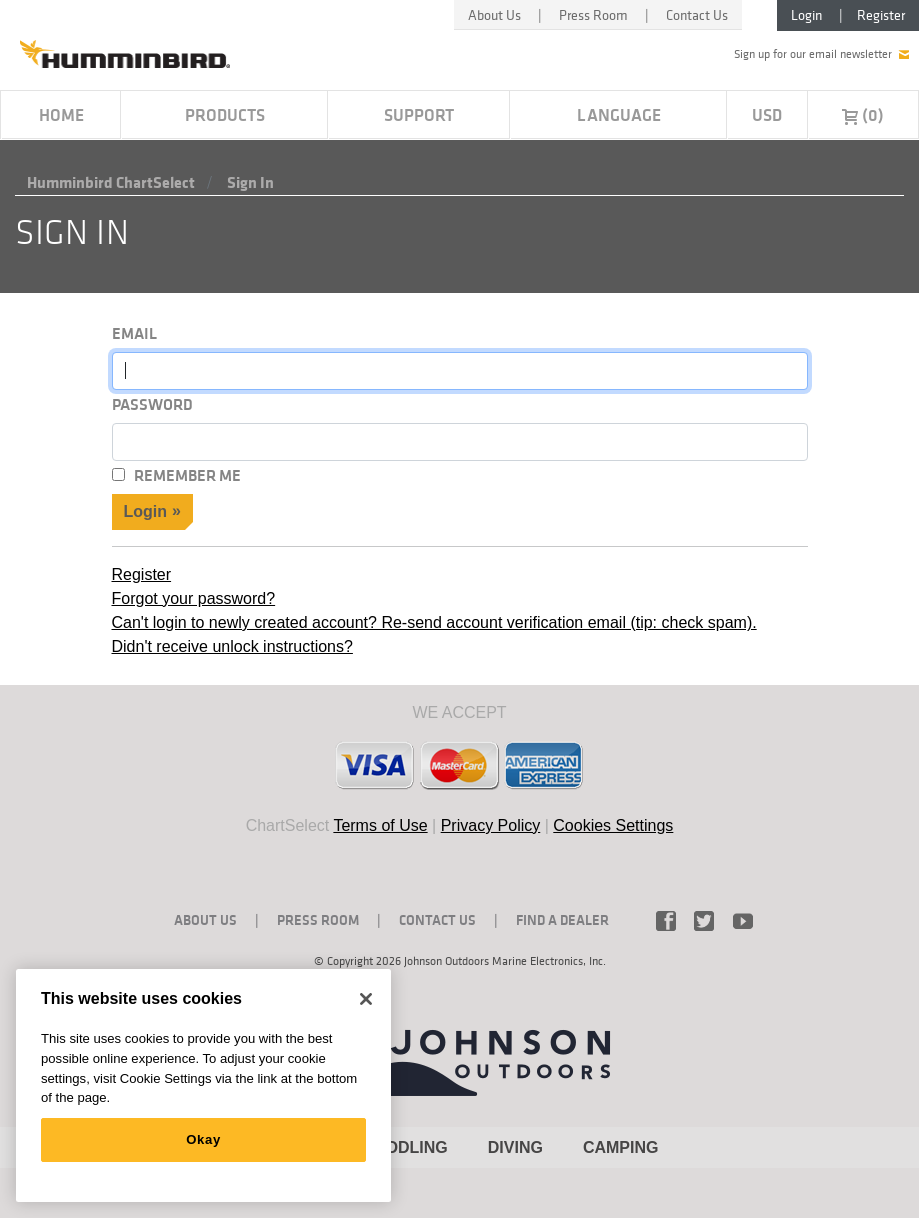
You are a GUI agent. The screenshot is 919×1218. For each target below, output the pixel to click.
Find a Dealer (562, 920)
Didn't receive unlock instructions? (232, 646)
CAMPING (621, 1147)
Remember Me (187, 475)
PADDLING (406, 1147)
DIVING (515, 1147)
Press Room (593, 15)
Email (134, 333)
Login (806, 15)
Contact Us (697, 15)
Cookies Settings (613, 825)
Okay (203, 1139)
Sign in (250, 182)
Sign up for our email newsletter (821, 54)
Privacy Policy (491, 825)
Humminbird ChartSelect (111, 182)
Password (152, 404)
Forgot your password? (194, 598)
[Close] (366, 999)
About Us (494, 15)
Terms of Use (380, 825)
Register (881, 15)
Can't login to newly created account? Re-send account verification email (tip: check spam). (434, 622)
